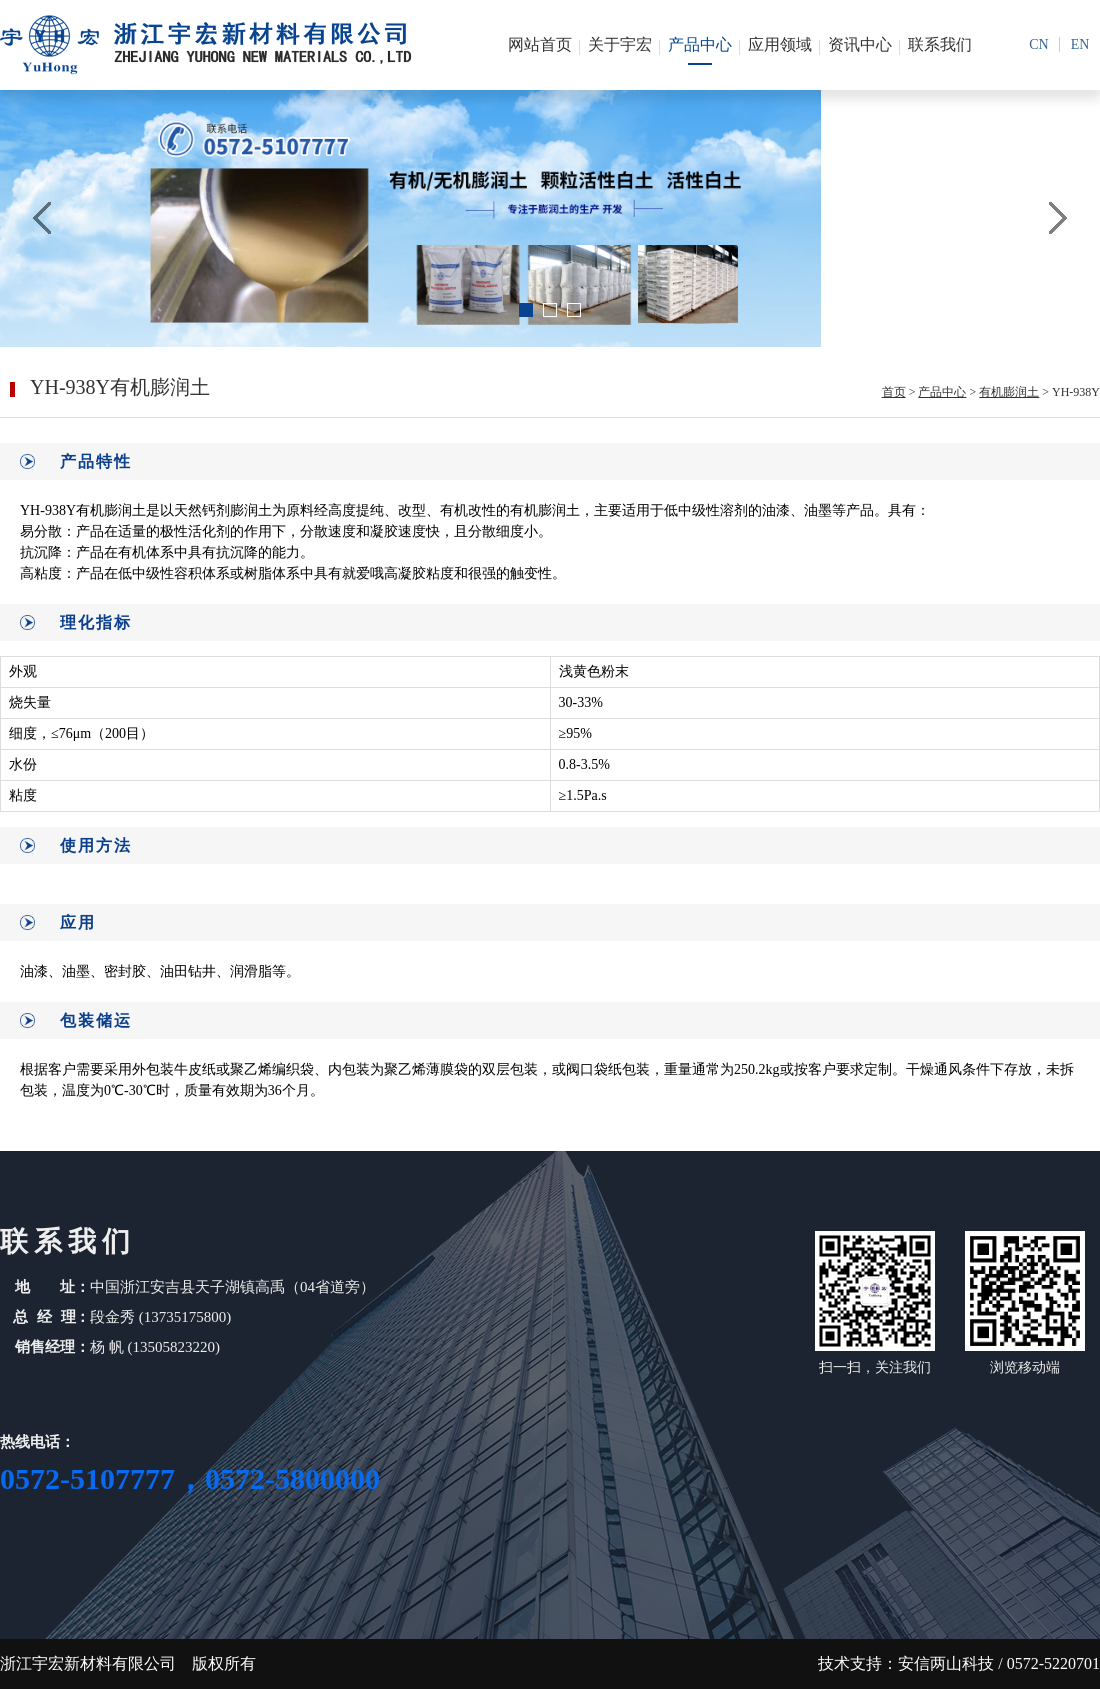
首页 (894, 392)
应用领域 (780, 44)
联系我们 (940, 44)
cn (1038, 44)
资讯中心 (860, 44)
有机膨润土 (1009, 392)
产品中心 (700, 44)
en (1080, 44)
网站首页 (540, 44)
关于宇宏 (620, 44)
